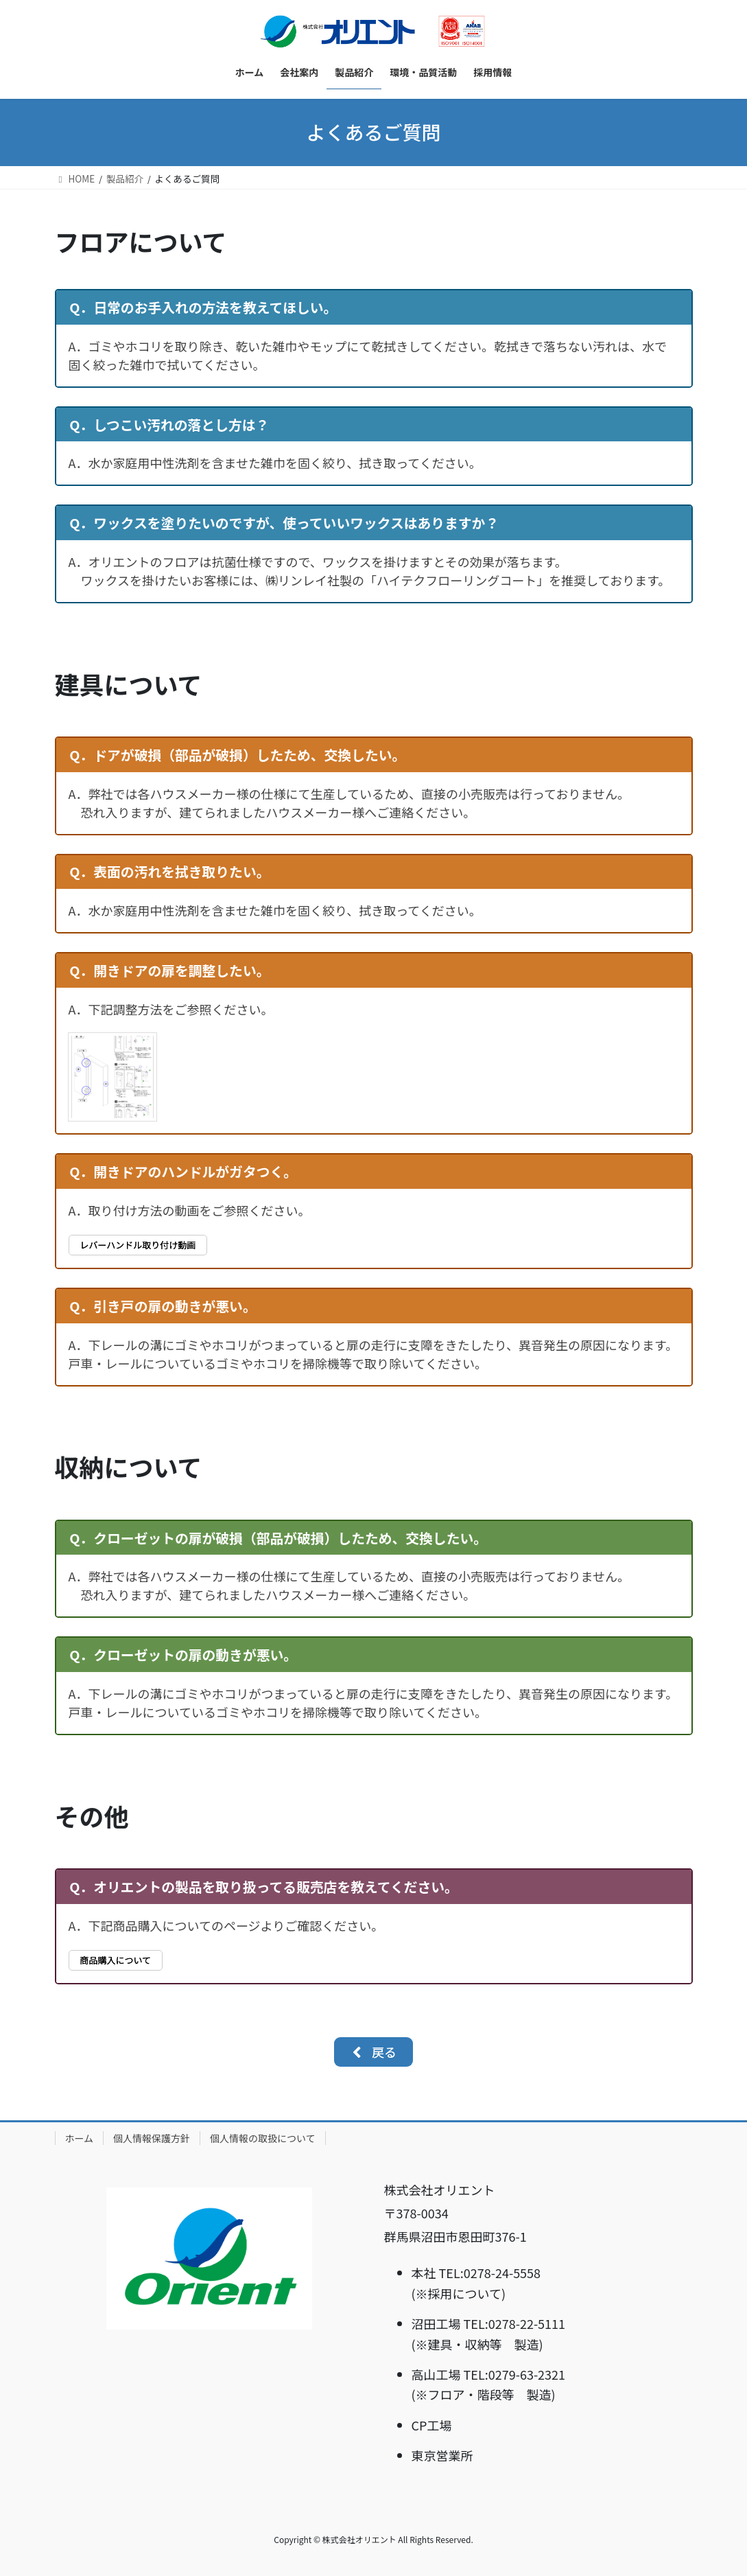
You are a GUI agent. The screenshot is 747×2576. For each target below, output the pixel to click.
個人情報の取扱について (263, 2138)
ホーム (79, 2138)
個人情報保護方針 (151, 2138)
